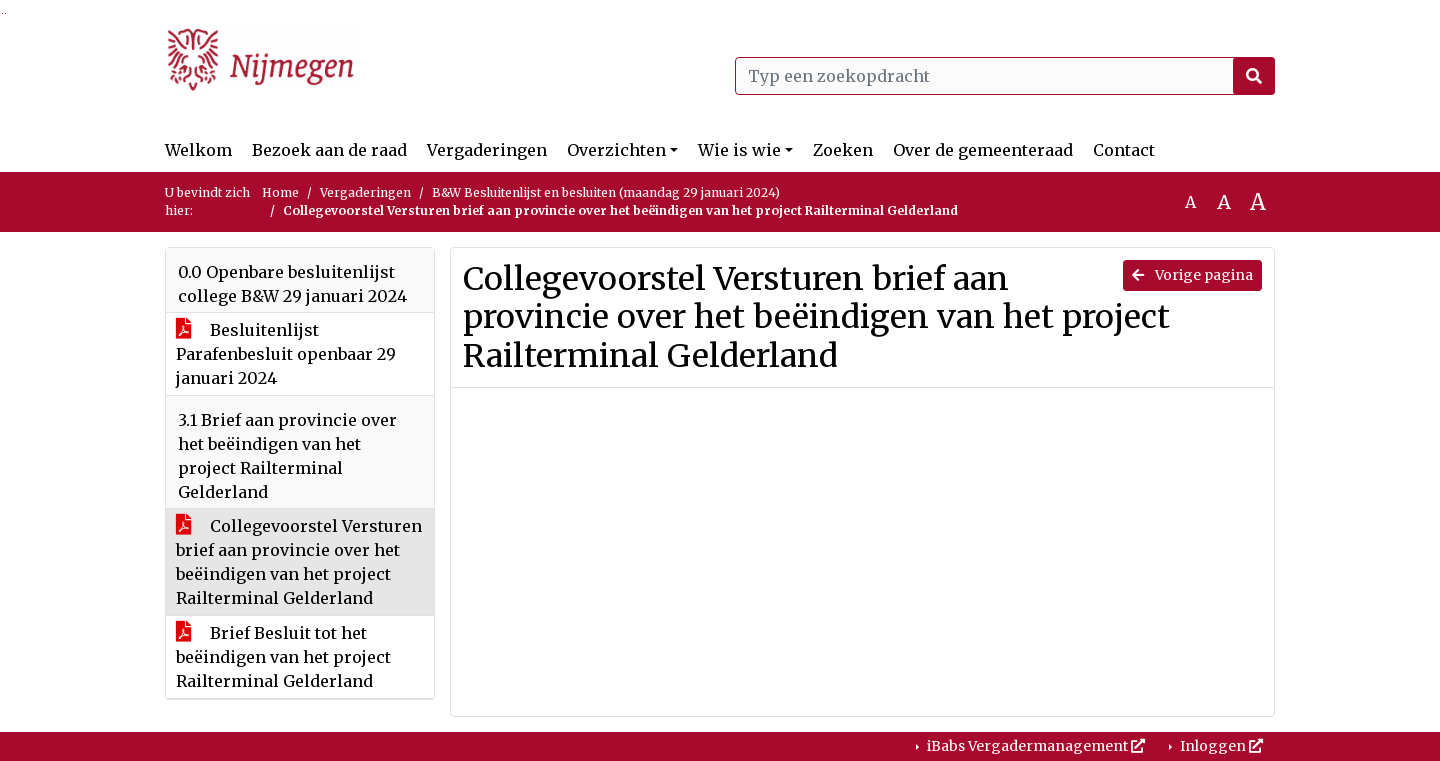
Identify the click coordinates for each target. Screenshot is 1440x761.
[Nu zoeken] (1254, 76)
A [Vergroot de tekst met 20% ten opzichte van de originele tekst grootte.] (1224, 202)
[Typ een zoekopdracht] (1005, 76)
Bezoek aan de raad (329, 150)
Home (280, 192)
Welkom (198, 150)
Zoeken (843, 150)
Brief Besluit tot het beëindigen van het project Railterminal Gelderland (283, 657)
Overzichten (616, 150)
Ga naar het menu (5, 13)
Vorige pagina (1192, 275)
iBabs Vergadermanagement (1034, 746)
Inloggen (1220, 746)
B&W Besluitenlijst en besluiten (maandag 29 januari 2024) (606, 192)
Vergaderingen (487, 150)
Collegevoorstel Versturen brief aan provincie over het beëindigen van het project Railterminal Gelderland (299, 562)
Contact (1124, 150)
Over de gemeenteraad (983, 150)
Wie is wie (739, 150)
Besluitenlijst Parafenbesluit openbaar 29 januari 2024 (286, 354)
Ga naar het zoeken (2, 13)
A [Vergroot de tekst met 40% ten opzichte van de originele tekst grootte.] (1258, 202)
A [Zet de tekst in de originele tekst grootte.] (1190, 202)
